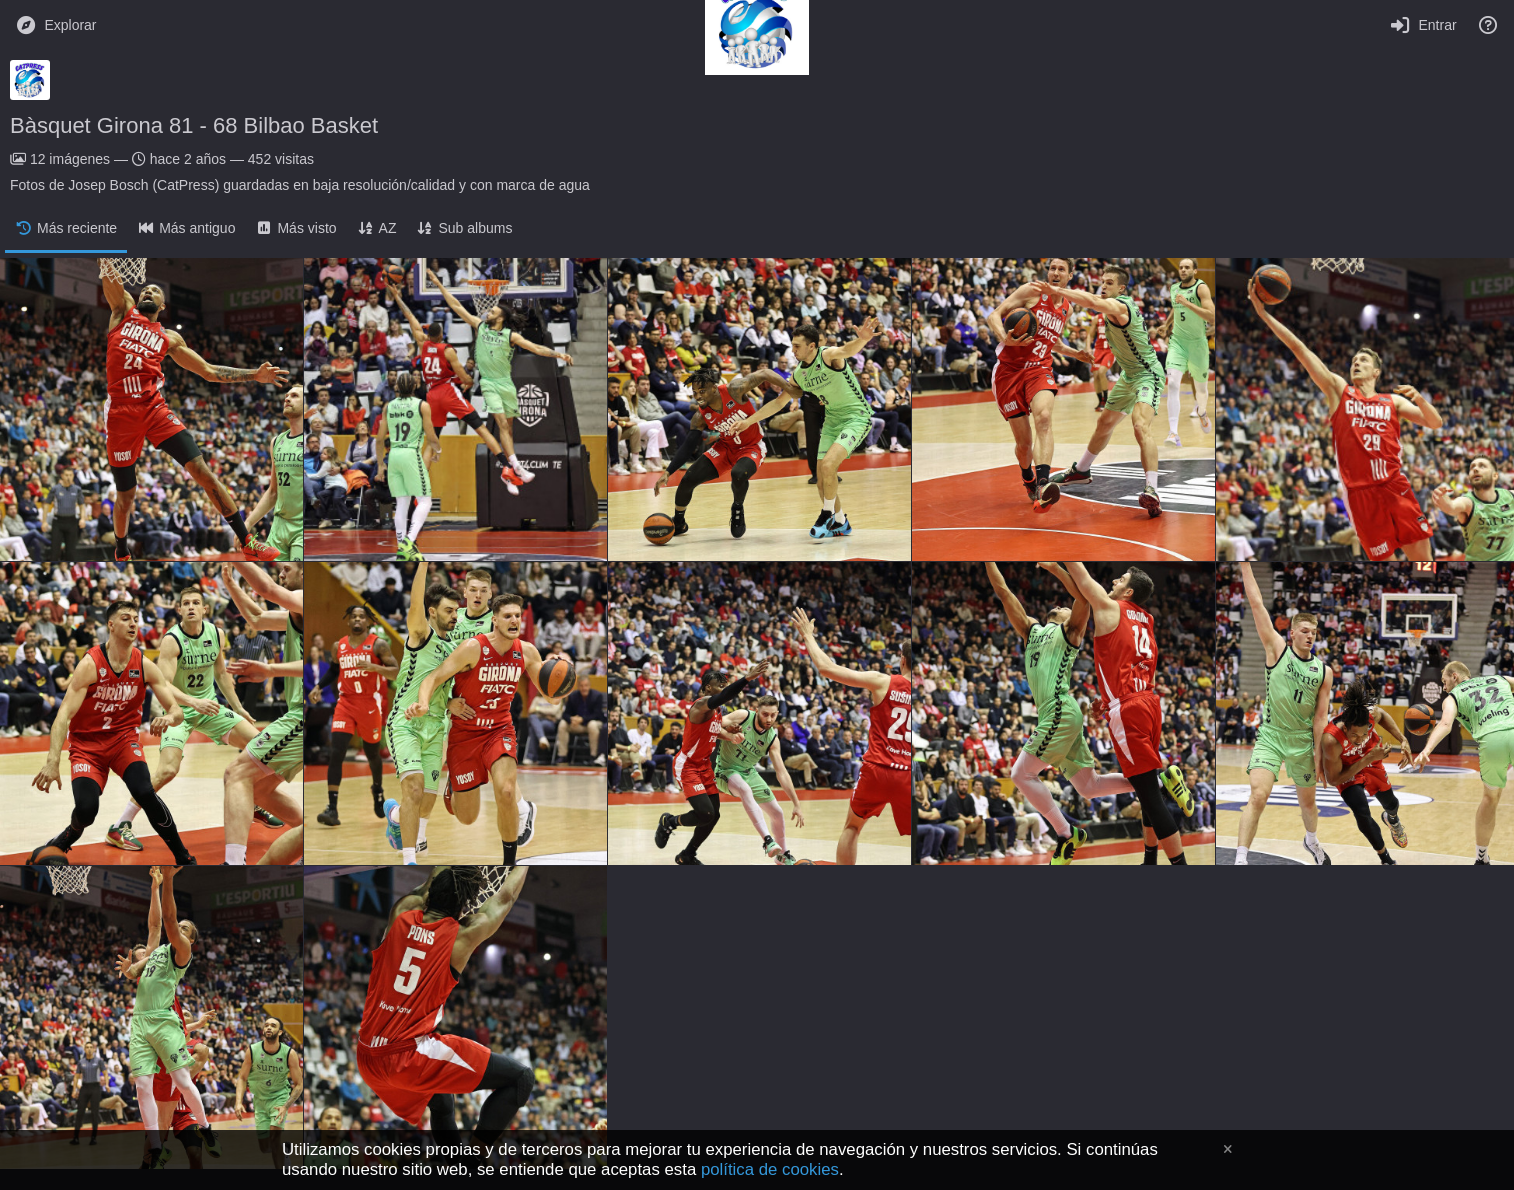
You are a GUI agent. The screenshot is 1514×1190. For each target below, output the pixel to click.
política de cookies (770, 1169)
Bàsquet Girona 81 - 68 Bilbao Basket (194, 125)
